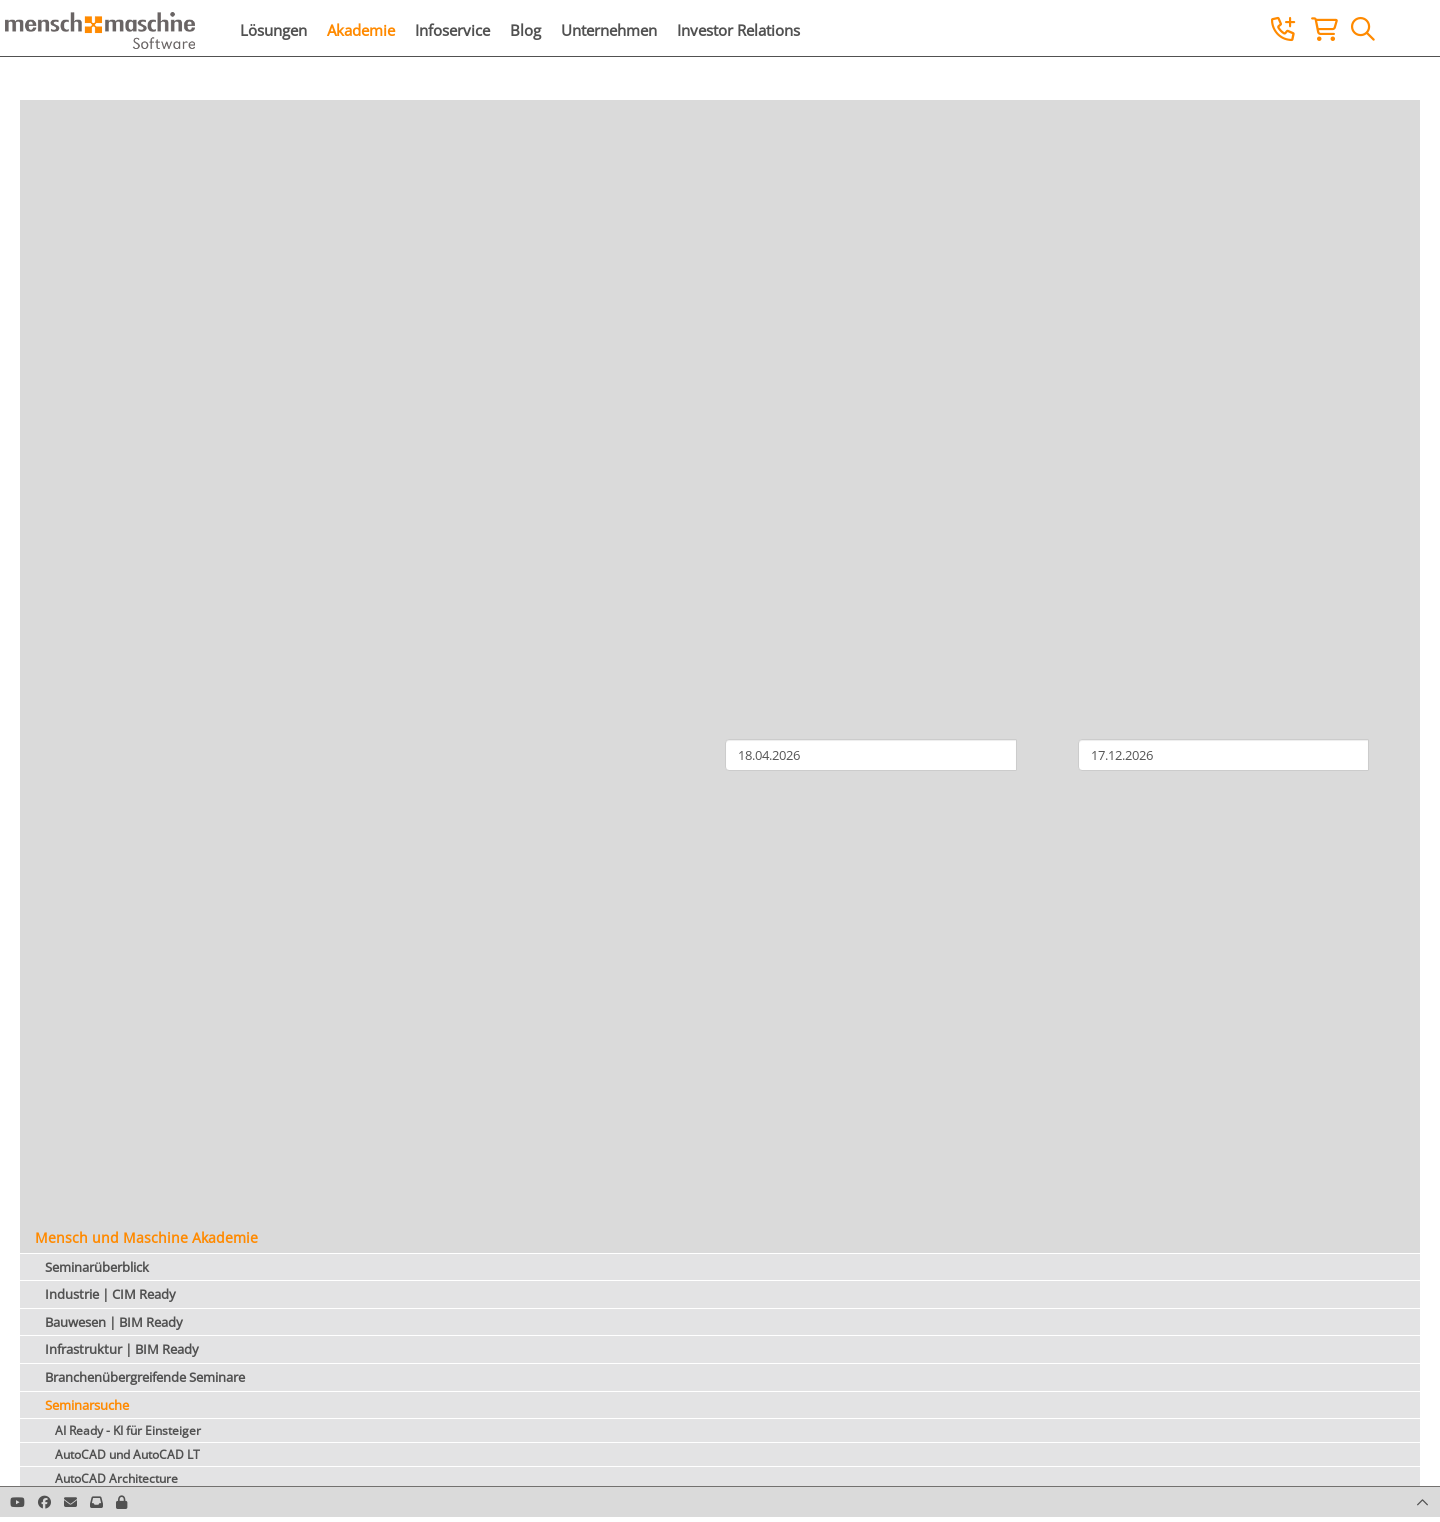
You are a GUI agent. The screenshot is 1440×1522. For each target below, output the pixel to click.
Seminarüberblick (97, 1267)
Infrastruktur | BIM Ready (122, 1349)
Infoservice (452, 30)
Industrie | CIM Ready (110, 1294)
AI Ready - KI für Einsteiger (128, 1430)
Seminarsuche (87, 1405)
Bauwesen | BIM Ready (114, 1322)
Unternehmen (609, 30)
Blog (525, 30)
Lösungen (273, 30)
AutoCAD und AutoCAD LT (127, 1454)
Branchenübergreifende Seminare (145, 1377)
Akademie (361, 30)
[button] (121, 1502)
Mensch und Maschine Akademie (146, 1237)
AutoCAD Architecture (116, 1478)
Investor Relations (738, 30)
